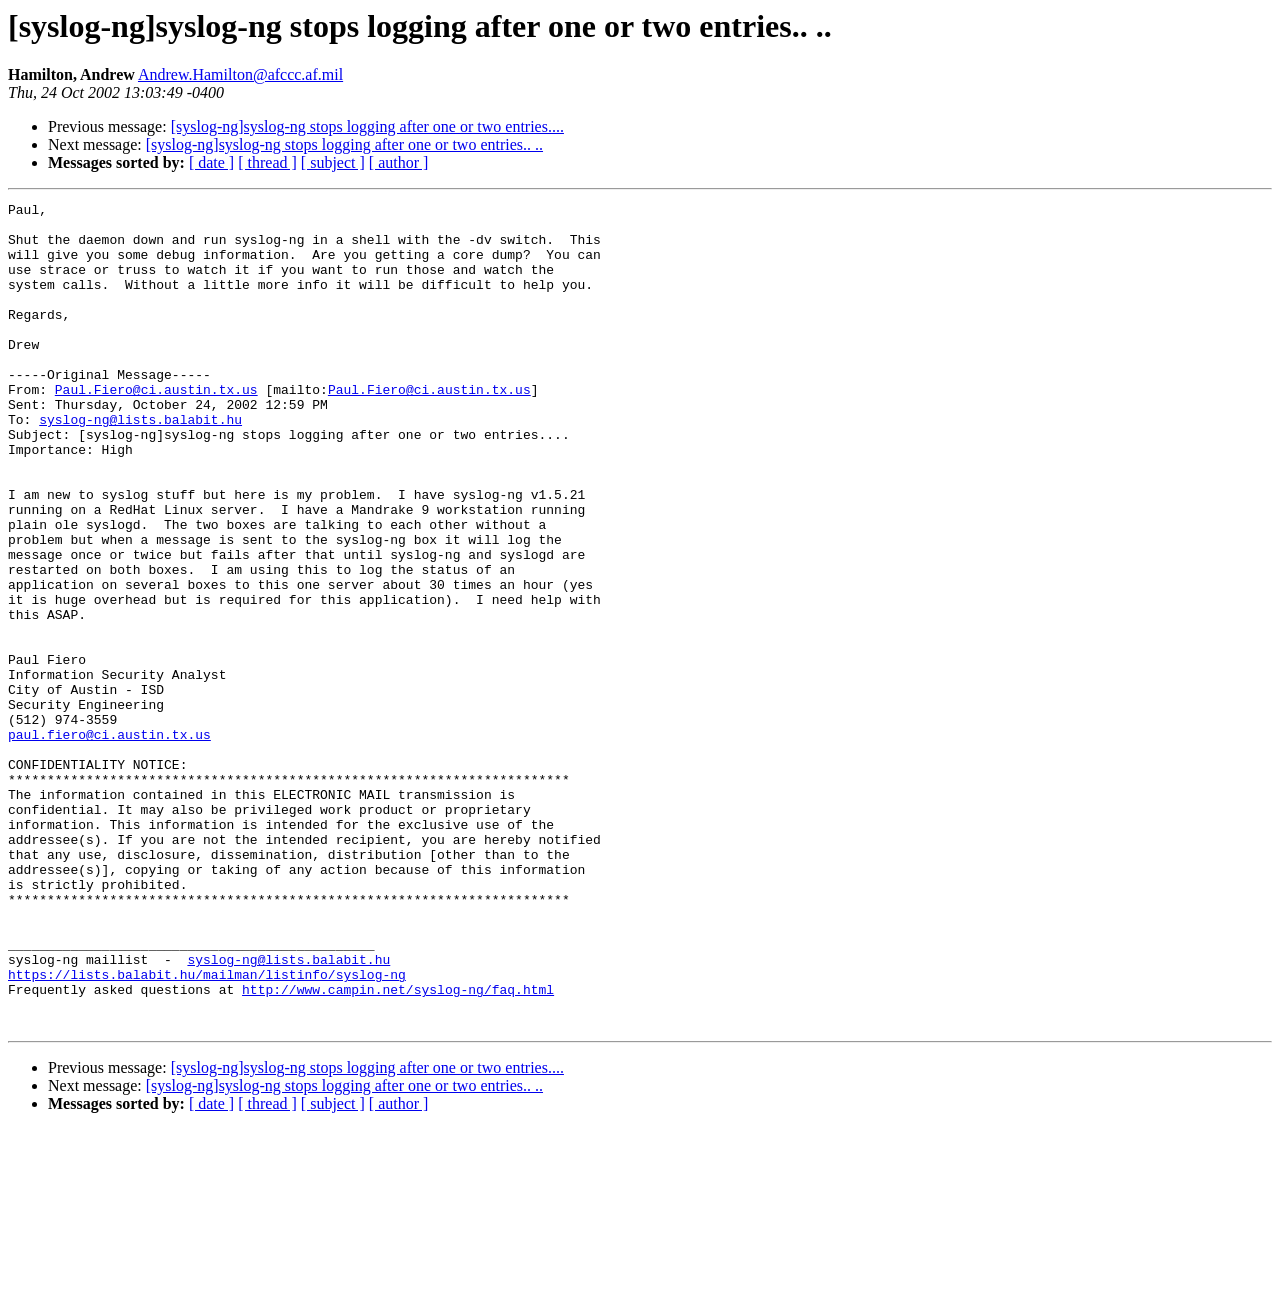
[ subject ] (333, 162)
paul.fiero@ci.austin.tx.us (109, 842)
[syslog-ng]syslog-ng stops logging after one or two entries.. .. (344, 144)
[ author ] (399, 162)
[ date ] (211, 162)
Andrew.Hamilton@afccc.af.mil (240, 74)
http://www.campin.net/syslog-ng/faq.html (398, 1148)
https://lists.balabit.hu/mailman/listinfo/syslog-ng (207, 1130)
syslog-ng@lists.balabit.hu (140, 464)
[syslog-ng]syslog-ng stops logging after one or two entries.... (367, 126)
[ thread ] (267, 162)
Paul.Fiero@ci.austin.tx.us (156, 428)
